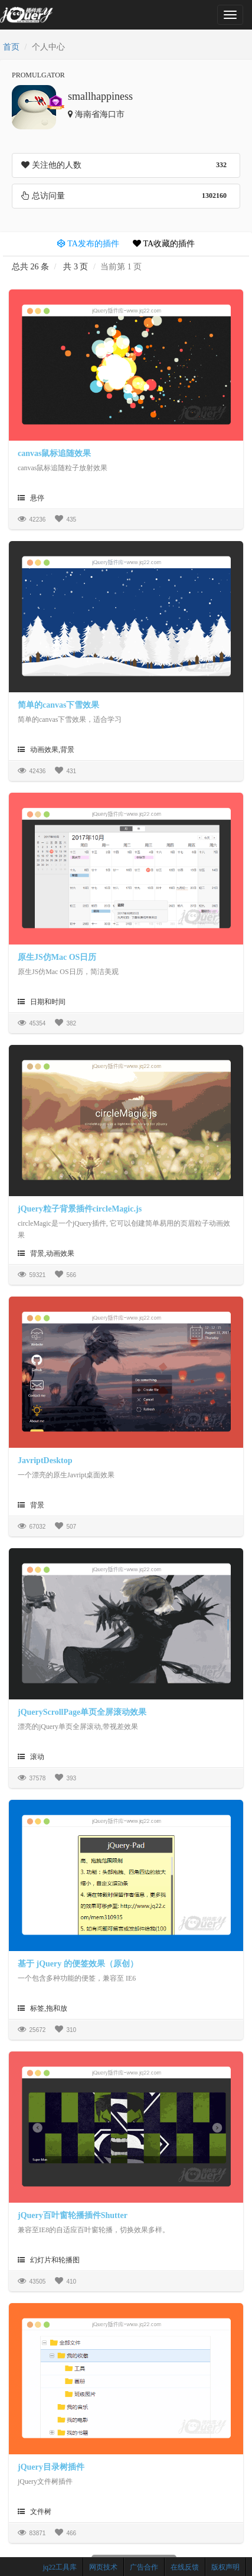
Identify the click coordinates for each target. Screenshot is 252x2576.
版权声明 (225, 2567)
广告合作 (144, 2567)
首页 (11, 47)
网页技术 (103, 2567)
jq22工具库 (60, 2567)
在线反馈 (185, 2567)
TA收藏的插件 (164, 243)
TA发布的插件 (88, 243)
